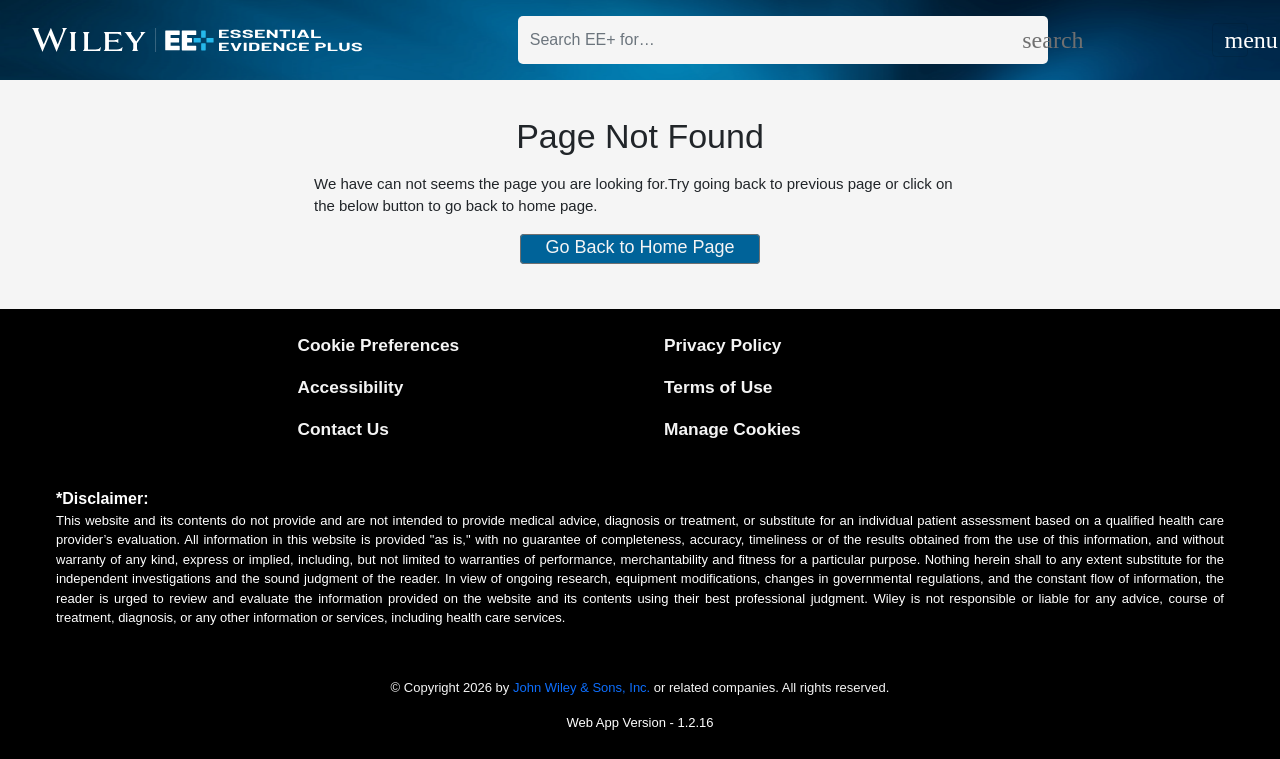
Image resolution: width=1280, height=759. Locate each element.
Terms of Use (718, 387)
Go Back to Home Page (639, 247)
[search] (1034, 40)
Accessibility (350, 387)
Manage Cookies (732, 429)
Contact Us (342, 429)
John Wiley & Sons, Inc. (581, 687)
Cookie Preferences (378, 345)
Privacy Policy (722, 345)
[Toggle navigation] (1230, 40)
